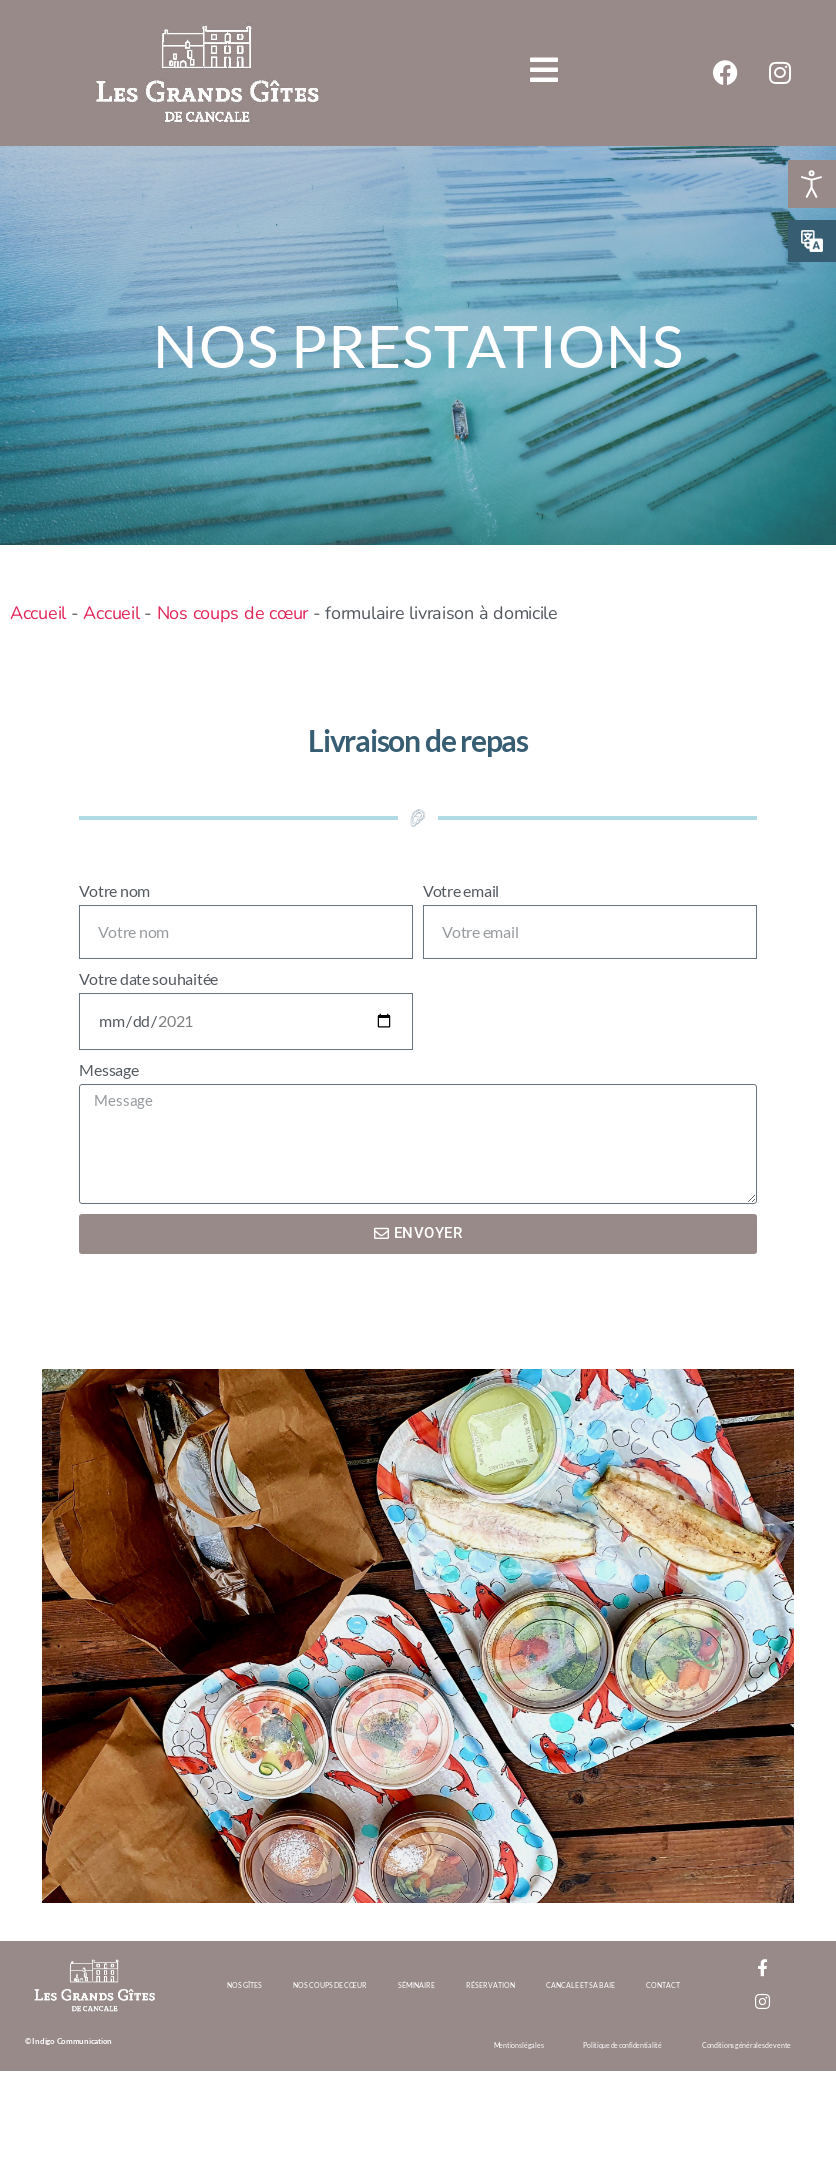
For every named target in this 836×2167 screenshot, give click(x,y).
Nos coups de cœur (232, 613)
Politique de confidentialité (622, 2045)
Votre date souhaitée (148, 978)
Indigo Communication (72, 2041)
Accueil (38, 613)
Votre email (461, 890)
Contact (663, 1985)
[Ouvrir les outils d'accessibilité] (812, 184)
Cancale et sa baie (580, 1985)
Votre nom (114, 890)
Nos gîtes (244, 1985)
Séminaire (416, 1985)
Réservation (490, 1985)
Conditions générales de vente (746, 2045)
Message (108, 1069)
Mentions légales (519, 2045)
